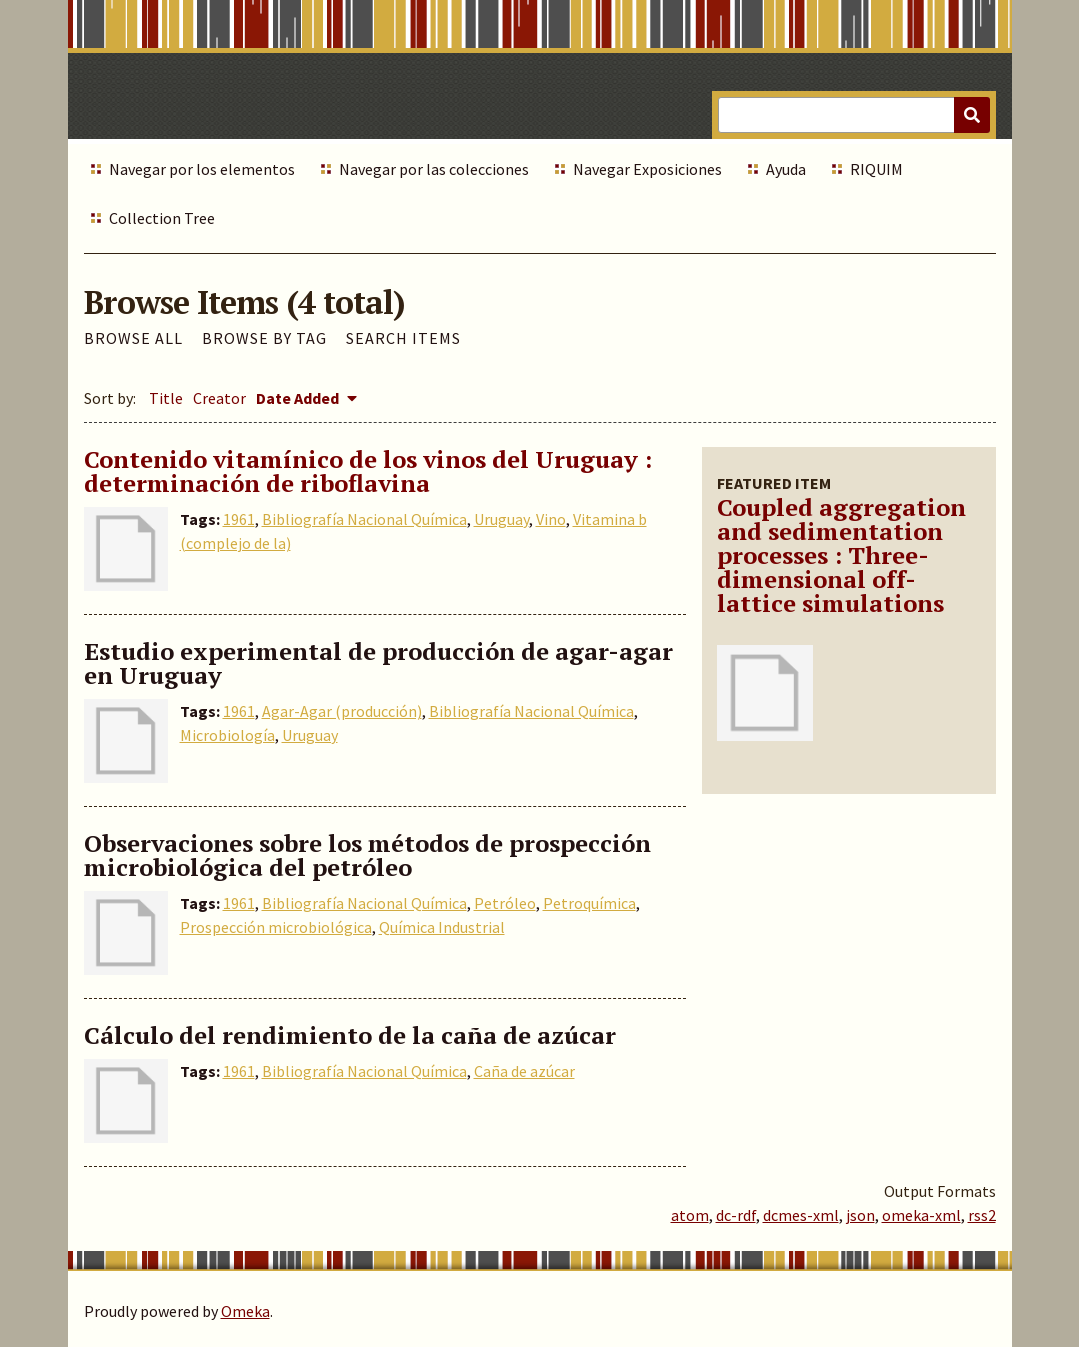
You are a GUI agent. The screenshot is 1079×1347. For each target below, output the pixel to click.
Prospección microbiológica (276, 927)
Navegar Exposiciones (647, 169)
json (860, 1215)
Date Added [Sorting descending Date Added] (299, 398)
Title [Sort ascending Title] (166, 398)
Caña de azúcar (524, 1071)
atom (690, 1215)
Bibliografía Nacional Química (364, 519)
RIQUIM (876, 169)
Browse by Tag (264, 338)
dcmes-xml (801, 1215)
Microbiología (227, 735)
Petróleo (505, 903)
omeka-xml (921, 1215)
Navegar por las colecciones (434, 169)
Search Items (403, 338)
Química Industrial (442, 927)
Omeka (245, 1311)
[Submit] (972, 115)
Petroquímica (589, 903)
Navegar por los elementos (202, 169)
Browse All (133, 338)
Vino (551, 519)
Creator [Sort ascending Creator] (219, 398)
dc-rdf (736, 1215)
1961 (239, 519)
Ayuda (786, 169)
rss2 (982, 1215)
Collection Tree (162, 218)
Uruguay (501, 519)
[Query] (853, 115)
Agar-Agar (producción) (342, 711)
